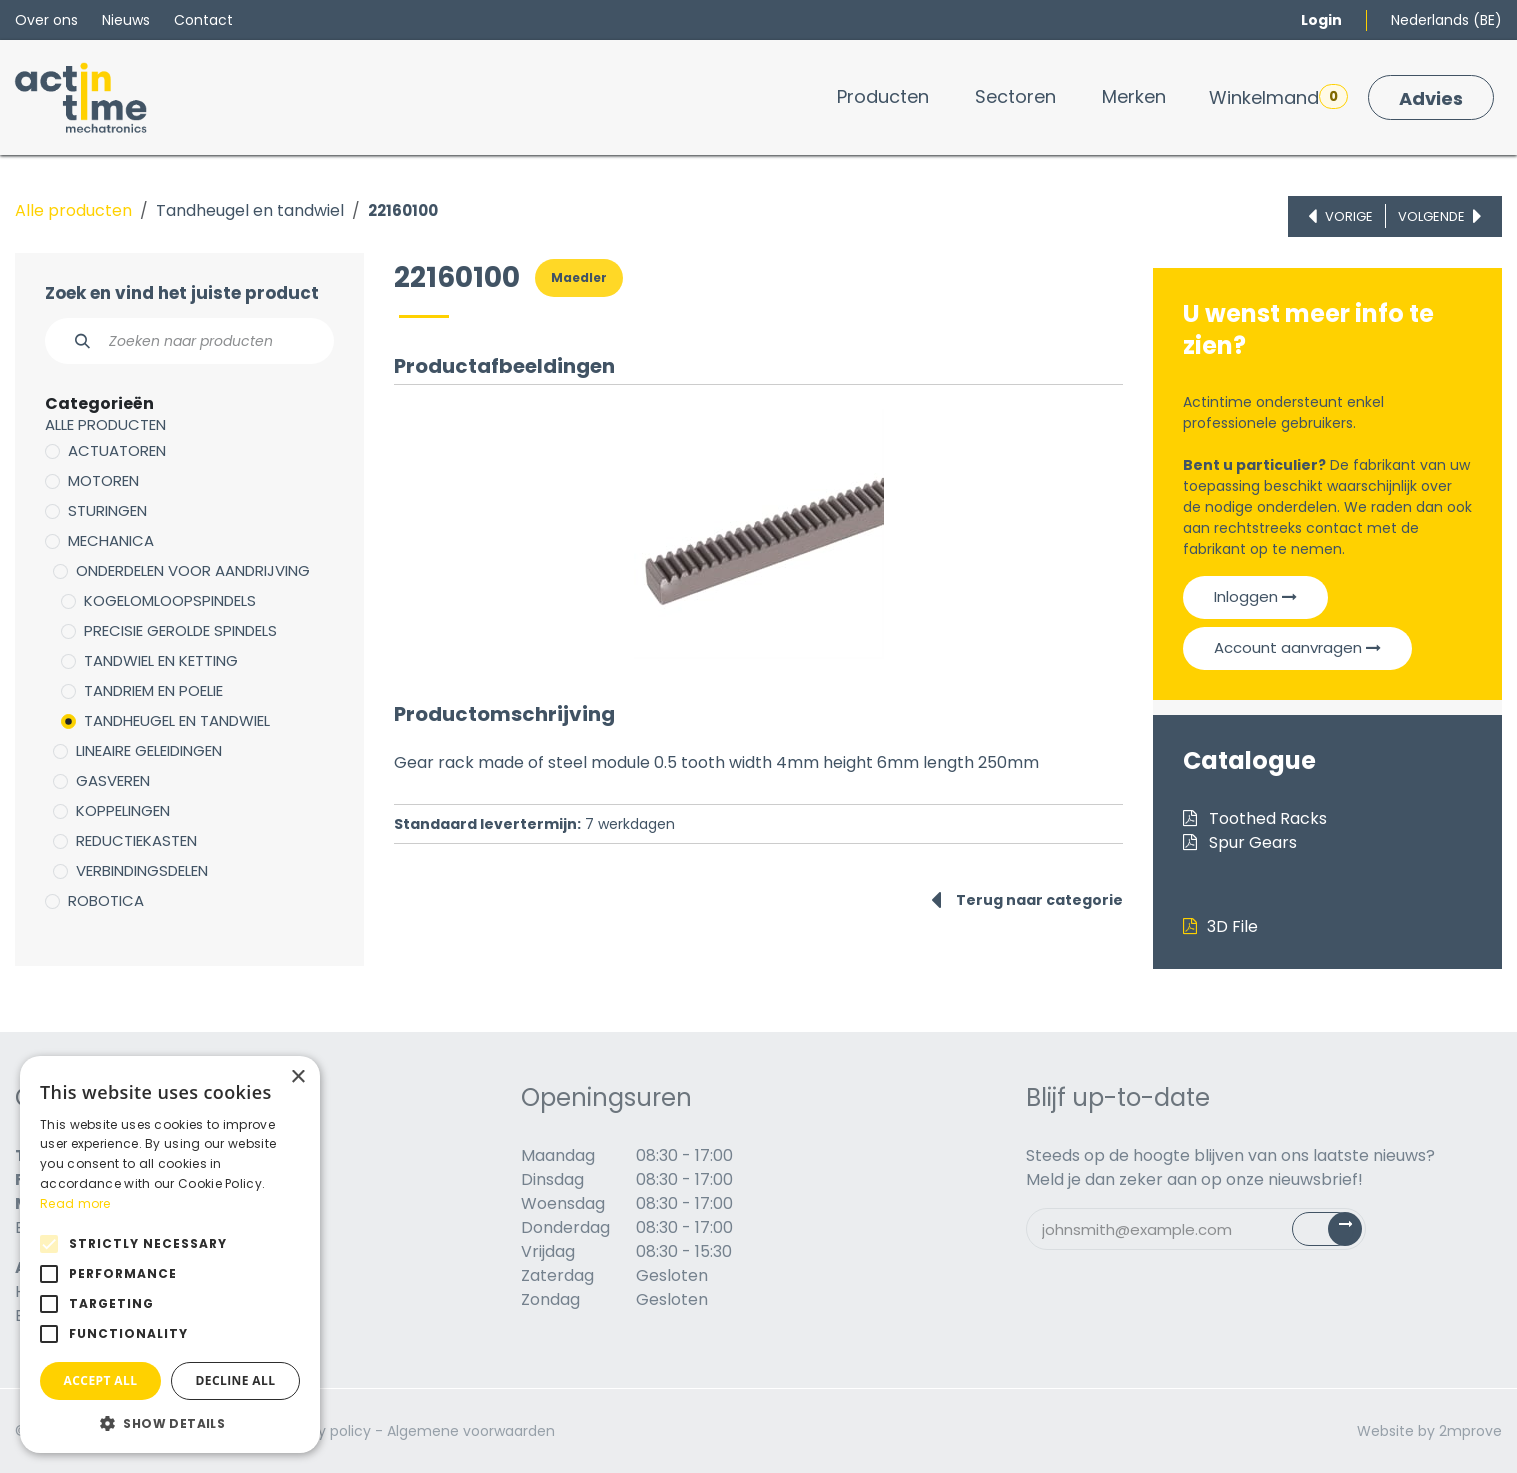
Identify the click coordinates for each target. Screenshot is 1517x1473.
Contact (203, 20)
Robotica (106, 900)
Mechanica (111, 540)
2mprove (1470, 1431)
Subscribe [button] (1338, 1233)
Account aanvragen (1297, 647)
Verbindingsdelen (142, 870)
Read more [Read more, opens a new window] (75, 1203)
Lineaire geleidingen (149, 750)
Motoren (103, 480)
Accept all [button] (101, 1380)
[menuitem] (883, 96)
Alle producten (73, 210)
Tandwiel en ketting (161, 660)
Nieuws (126, 20)
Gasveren (113, 780)
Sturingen (107, 510)
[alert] (170, 1254)
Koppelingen (123, 810)
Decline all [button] (236, 1380)
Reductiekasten (136, 840)
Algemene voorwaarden (471, 1431)
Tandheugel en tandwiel (250, 210)
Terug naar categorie (1027, 900)
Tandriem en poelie (153, 690)
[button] (170, 1423)
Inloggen (1255, 596)
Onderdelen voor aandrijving (193, 570)
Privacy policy (323, 1431)
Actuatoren (117, 450)
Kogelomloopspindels (170, 600)
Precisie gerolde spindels (180, 630)
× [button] (297, 1077)
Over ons (46, 20)
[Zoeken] (71, 341)
